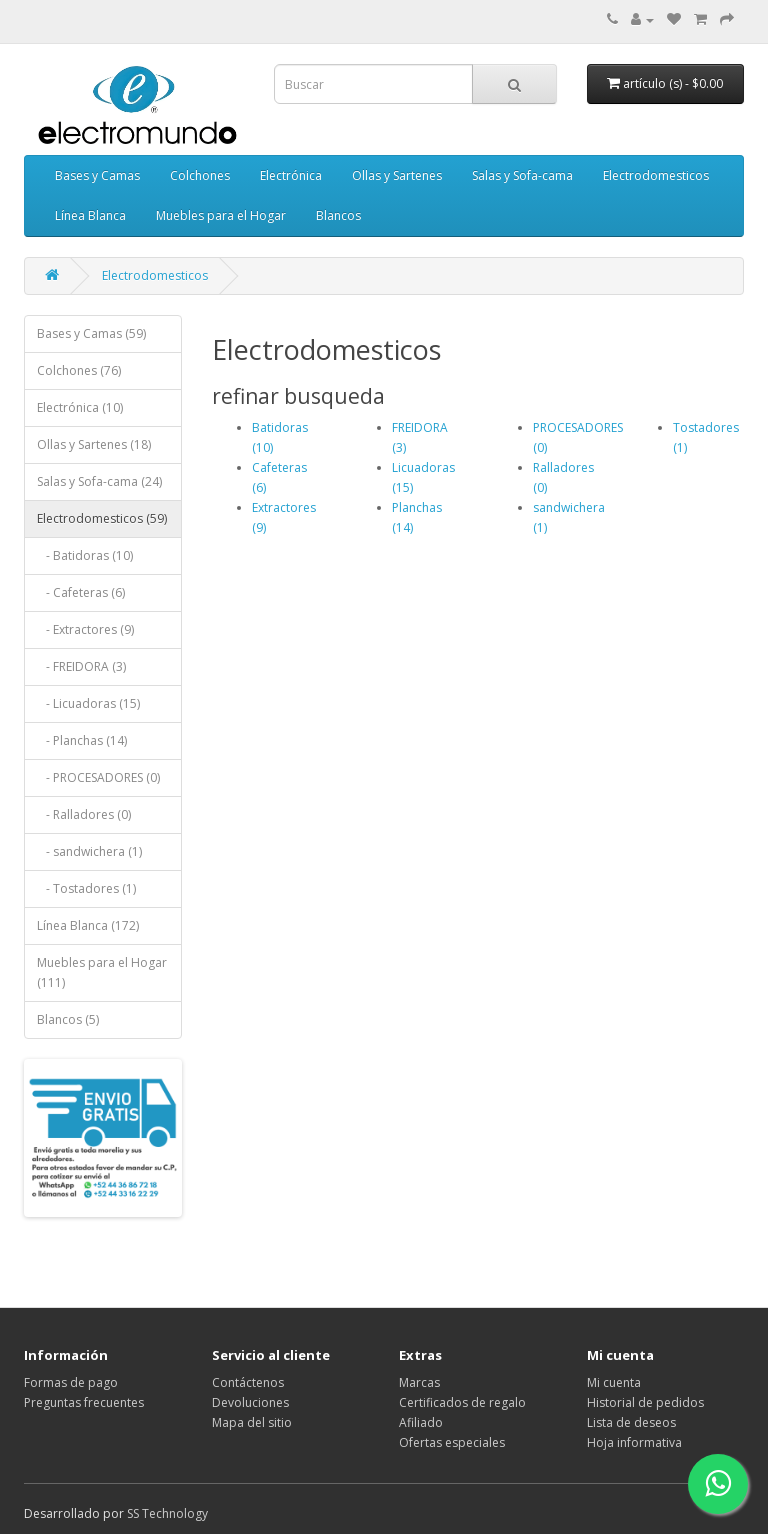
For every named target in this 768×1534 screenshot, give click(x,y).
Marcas (419, 1382)
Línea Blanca (90, 215)
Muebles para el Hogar (221, 215)
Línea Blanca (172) (88, 925)
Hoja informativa (634, 1442)
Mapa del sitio (252, 1422)
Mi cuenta (614, 1382)
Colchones (200, 175)
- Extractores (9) (85, 629)
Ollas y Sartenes (397, 175)
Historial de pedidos (645, 1402)
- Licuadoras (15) (88, 703)
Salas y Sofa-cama (522, 175)
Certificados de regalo (462, 1402)
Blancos (338, 215)
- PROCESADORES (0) (98, 777)
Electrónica (291, 175)
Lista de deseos (631, 1422)
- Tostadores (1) (86, 888)
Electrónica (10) (80, 407)
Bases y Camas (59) (91, 333)
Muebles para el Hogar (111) (102, 972)
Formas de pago (71, 1382)
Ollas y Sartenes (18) (94, 444)
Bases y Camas (97, 175)
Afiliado (421, 1422)
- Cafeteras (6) (81, 592)
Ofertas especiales (452, 1442)
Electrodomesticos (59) (102, 518)
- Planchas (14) (82, 740)
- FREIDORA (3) (81, 666)
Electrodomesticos (656, 175)
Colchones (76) (79, 370)
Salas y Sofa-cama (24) (99, 481)
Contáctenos (248, 1382)
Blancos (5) (68, 1019)
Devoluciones (250, 1402)
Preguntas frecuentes (84, 1402)
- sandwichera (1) (89, 851)
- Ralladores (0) (84, 814)
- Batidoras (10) (85, 555)
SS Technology (167, 1513)
